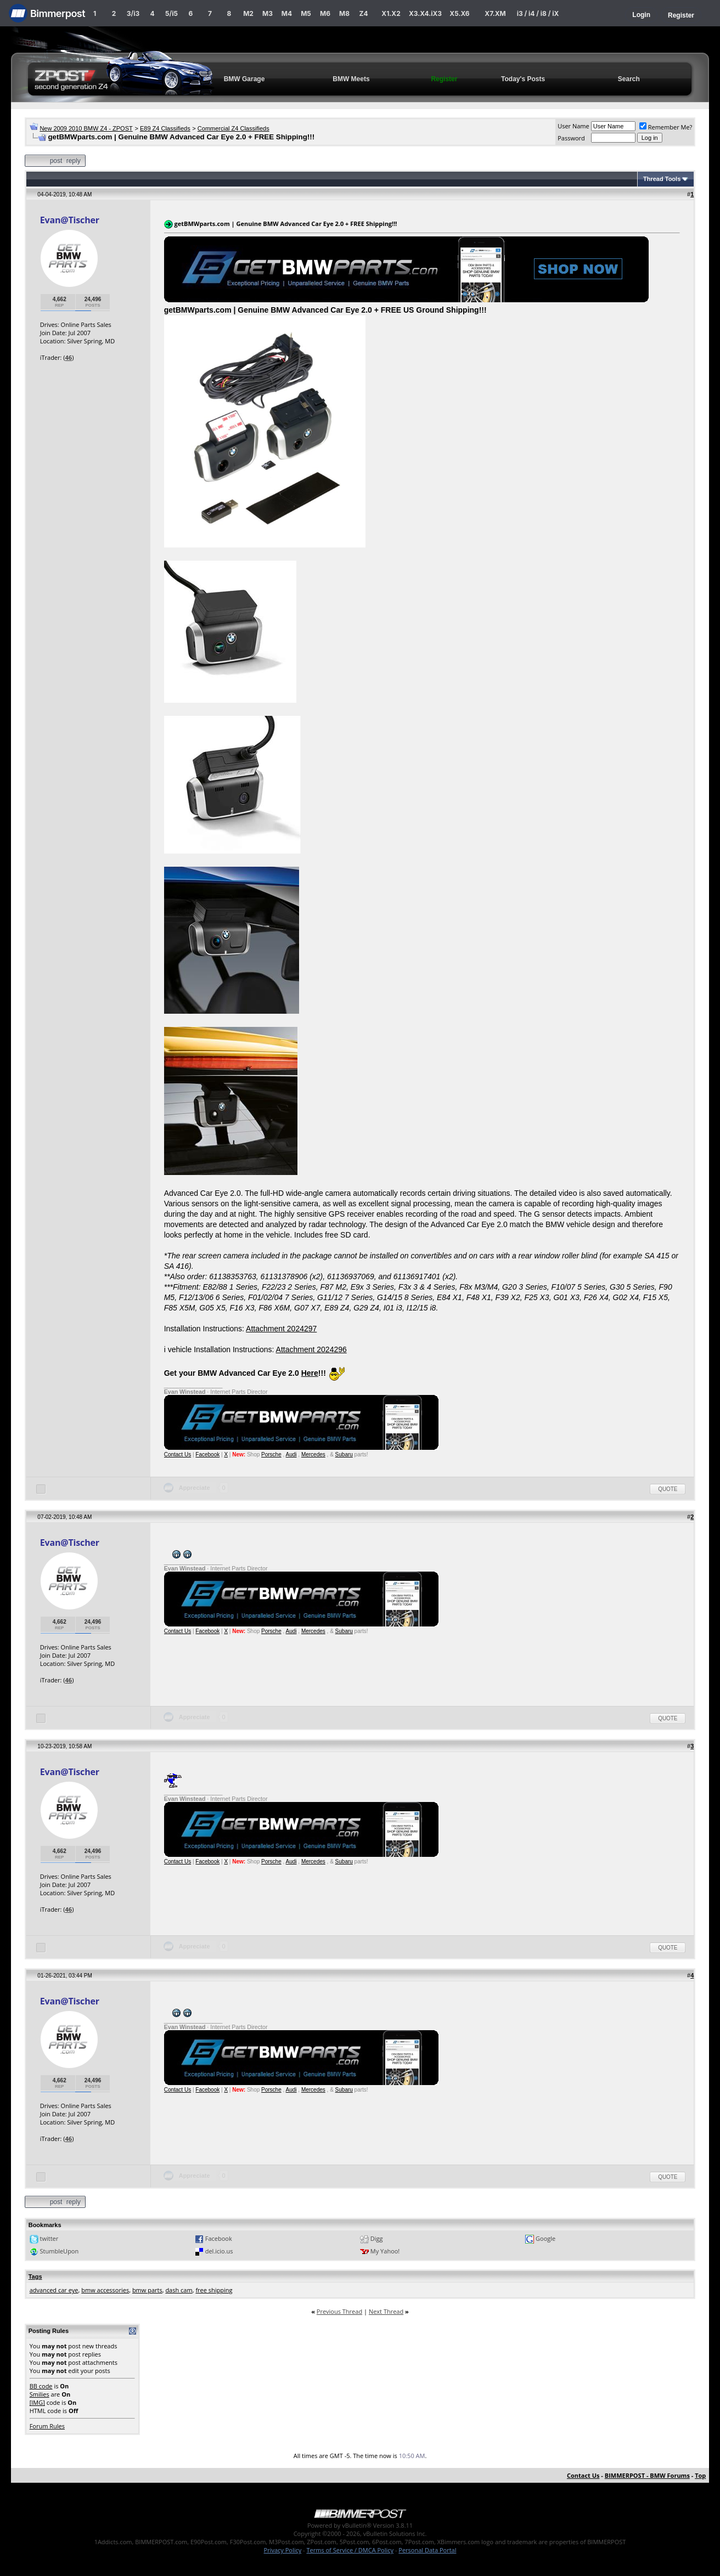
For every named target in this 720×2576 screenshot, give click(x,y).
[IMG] (37, 2402)
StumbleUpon (59, 2251)
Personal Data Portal (427, 2550)
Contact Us (177, 1454)
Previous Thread (339, 2311)
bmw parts (147, 2290)
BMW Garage (244, 79)
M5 (306, 13)
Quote (667, 1489)
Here (309, 1373)
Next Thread (386, 2311)
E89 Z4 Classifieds (165, 128)
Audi (291, 1454)
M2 (248, 13)
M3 (267, 13)
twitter (49, 2238)
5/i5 (171, 13)
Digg (376, 2238)
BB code (41, 2386)
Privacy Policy (283, 2550)
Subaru (344, 1454)
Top (700, 2475)
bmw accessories (105, 2290)
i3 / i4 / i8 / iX (538, 13)
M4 (287, 13)
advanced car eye (54, 2290)
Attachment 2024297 (281, 1328)
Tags (35, 2276)
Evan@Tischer (69, 220)
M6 (325, 13)
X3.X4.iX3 (425, 13)
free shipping (213, 2290)
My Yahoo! (385, 2251)
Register (681, 15)
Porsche (271, 1454)
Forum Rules (47, 2426)
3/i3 (133, 13)
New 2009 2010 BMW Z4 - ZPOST (86, 128)
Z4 (363, 13)
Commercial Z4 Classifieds (233, 128)
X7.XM (495, 13)
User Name (573, 126)
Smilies (39, 2394)
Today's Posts (523, 79)
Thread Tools (661, 179)
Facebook (207, 1454)
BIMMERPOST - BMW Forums (647, 2475)
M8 (344, 13)
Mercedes (313, 1454)
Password (571, 138)
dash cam (178, 2290)
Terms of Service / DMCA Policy (349, 2550)
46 (68, 357)
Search (629, 79)
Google (545, 2238)
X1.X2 (390, 13)
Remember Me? (666, 127)
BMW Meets (351, 79)
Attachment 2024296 (311, 1349)
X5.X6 (459, 13)
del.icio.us (219, 2251)
